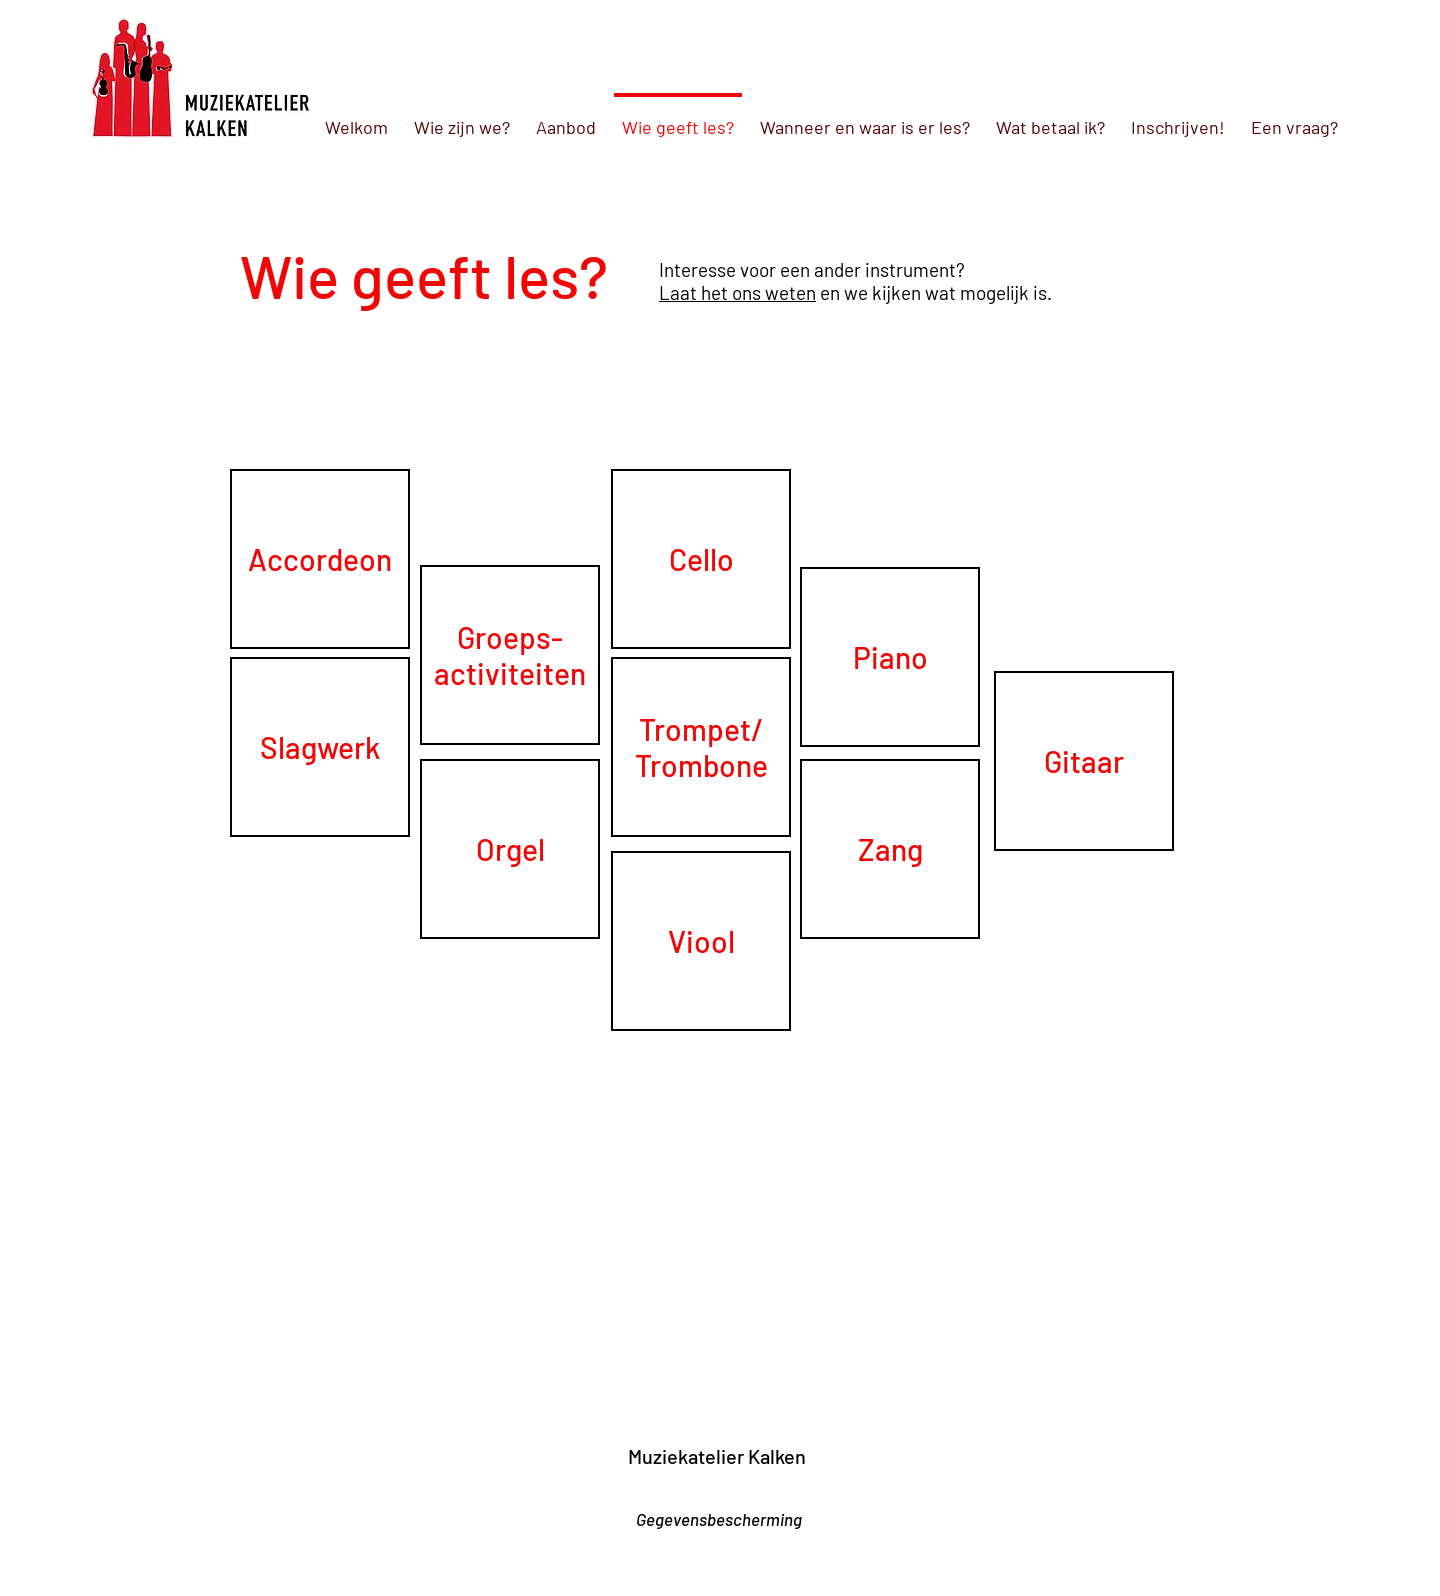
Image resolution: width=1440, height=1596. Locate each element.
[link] (253, 1426)
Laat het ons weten (737, 292)
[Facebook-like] (741, 1490)
